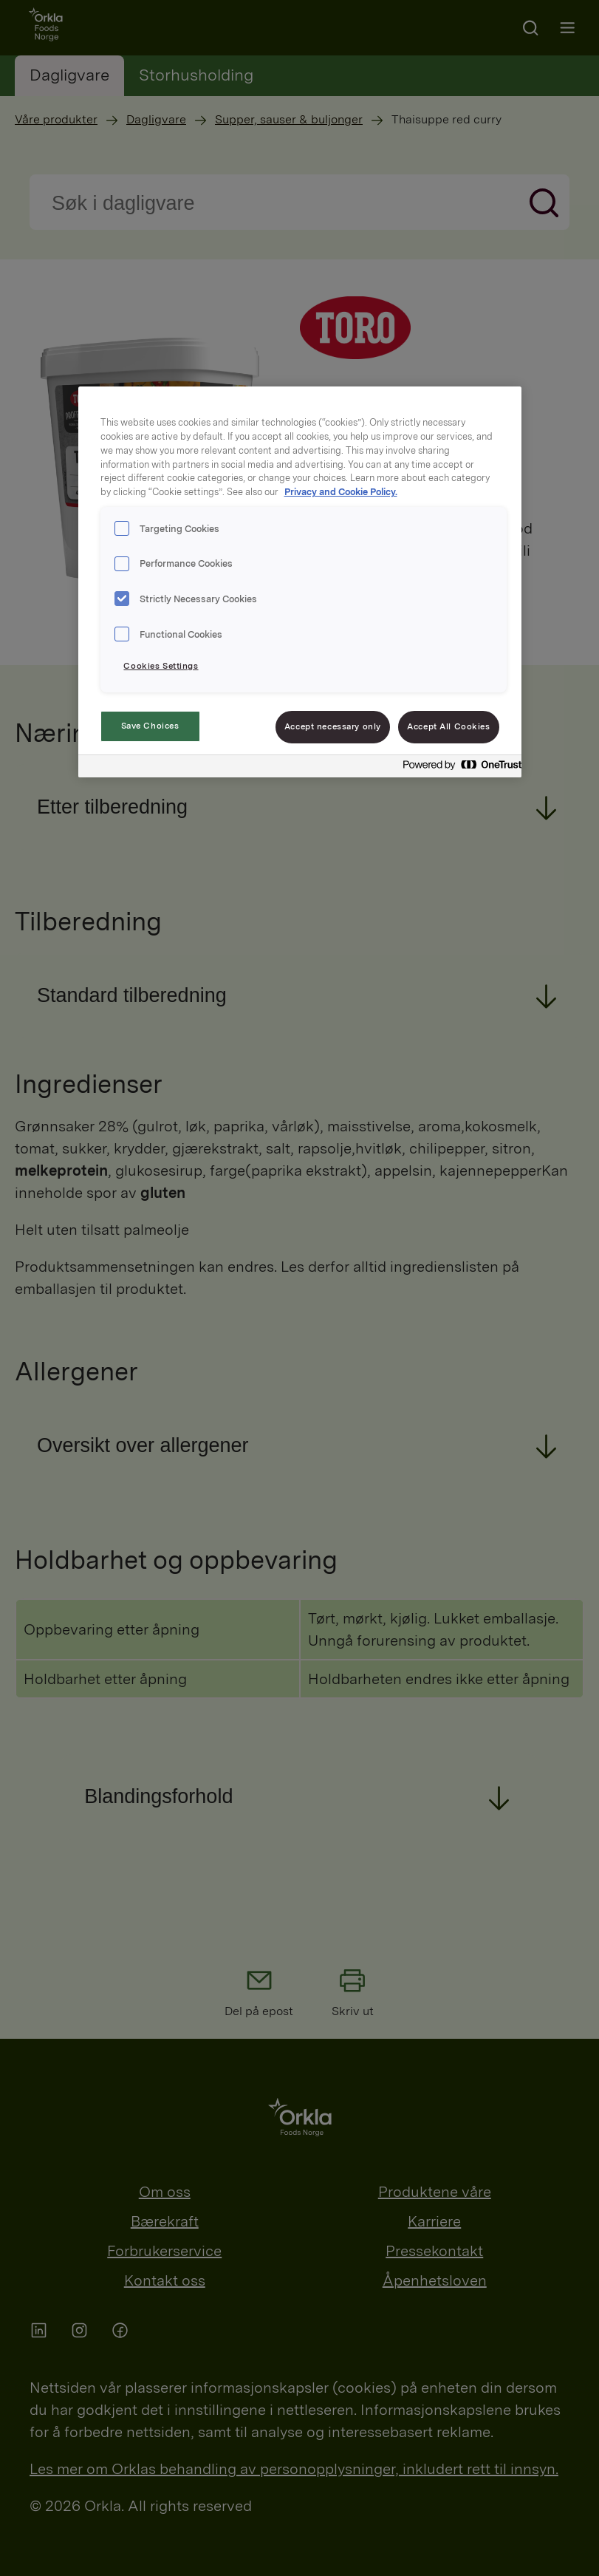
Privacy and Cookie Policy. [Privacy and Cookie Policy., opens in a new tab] (340, 491)
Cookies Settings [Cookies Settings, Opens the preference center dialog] (160, 666)
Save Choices (150, 725)
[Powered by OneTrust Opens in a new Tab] (458, 768)
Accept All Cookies (448, 726)
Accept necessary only (332, 726)
